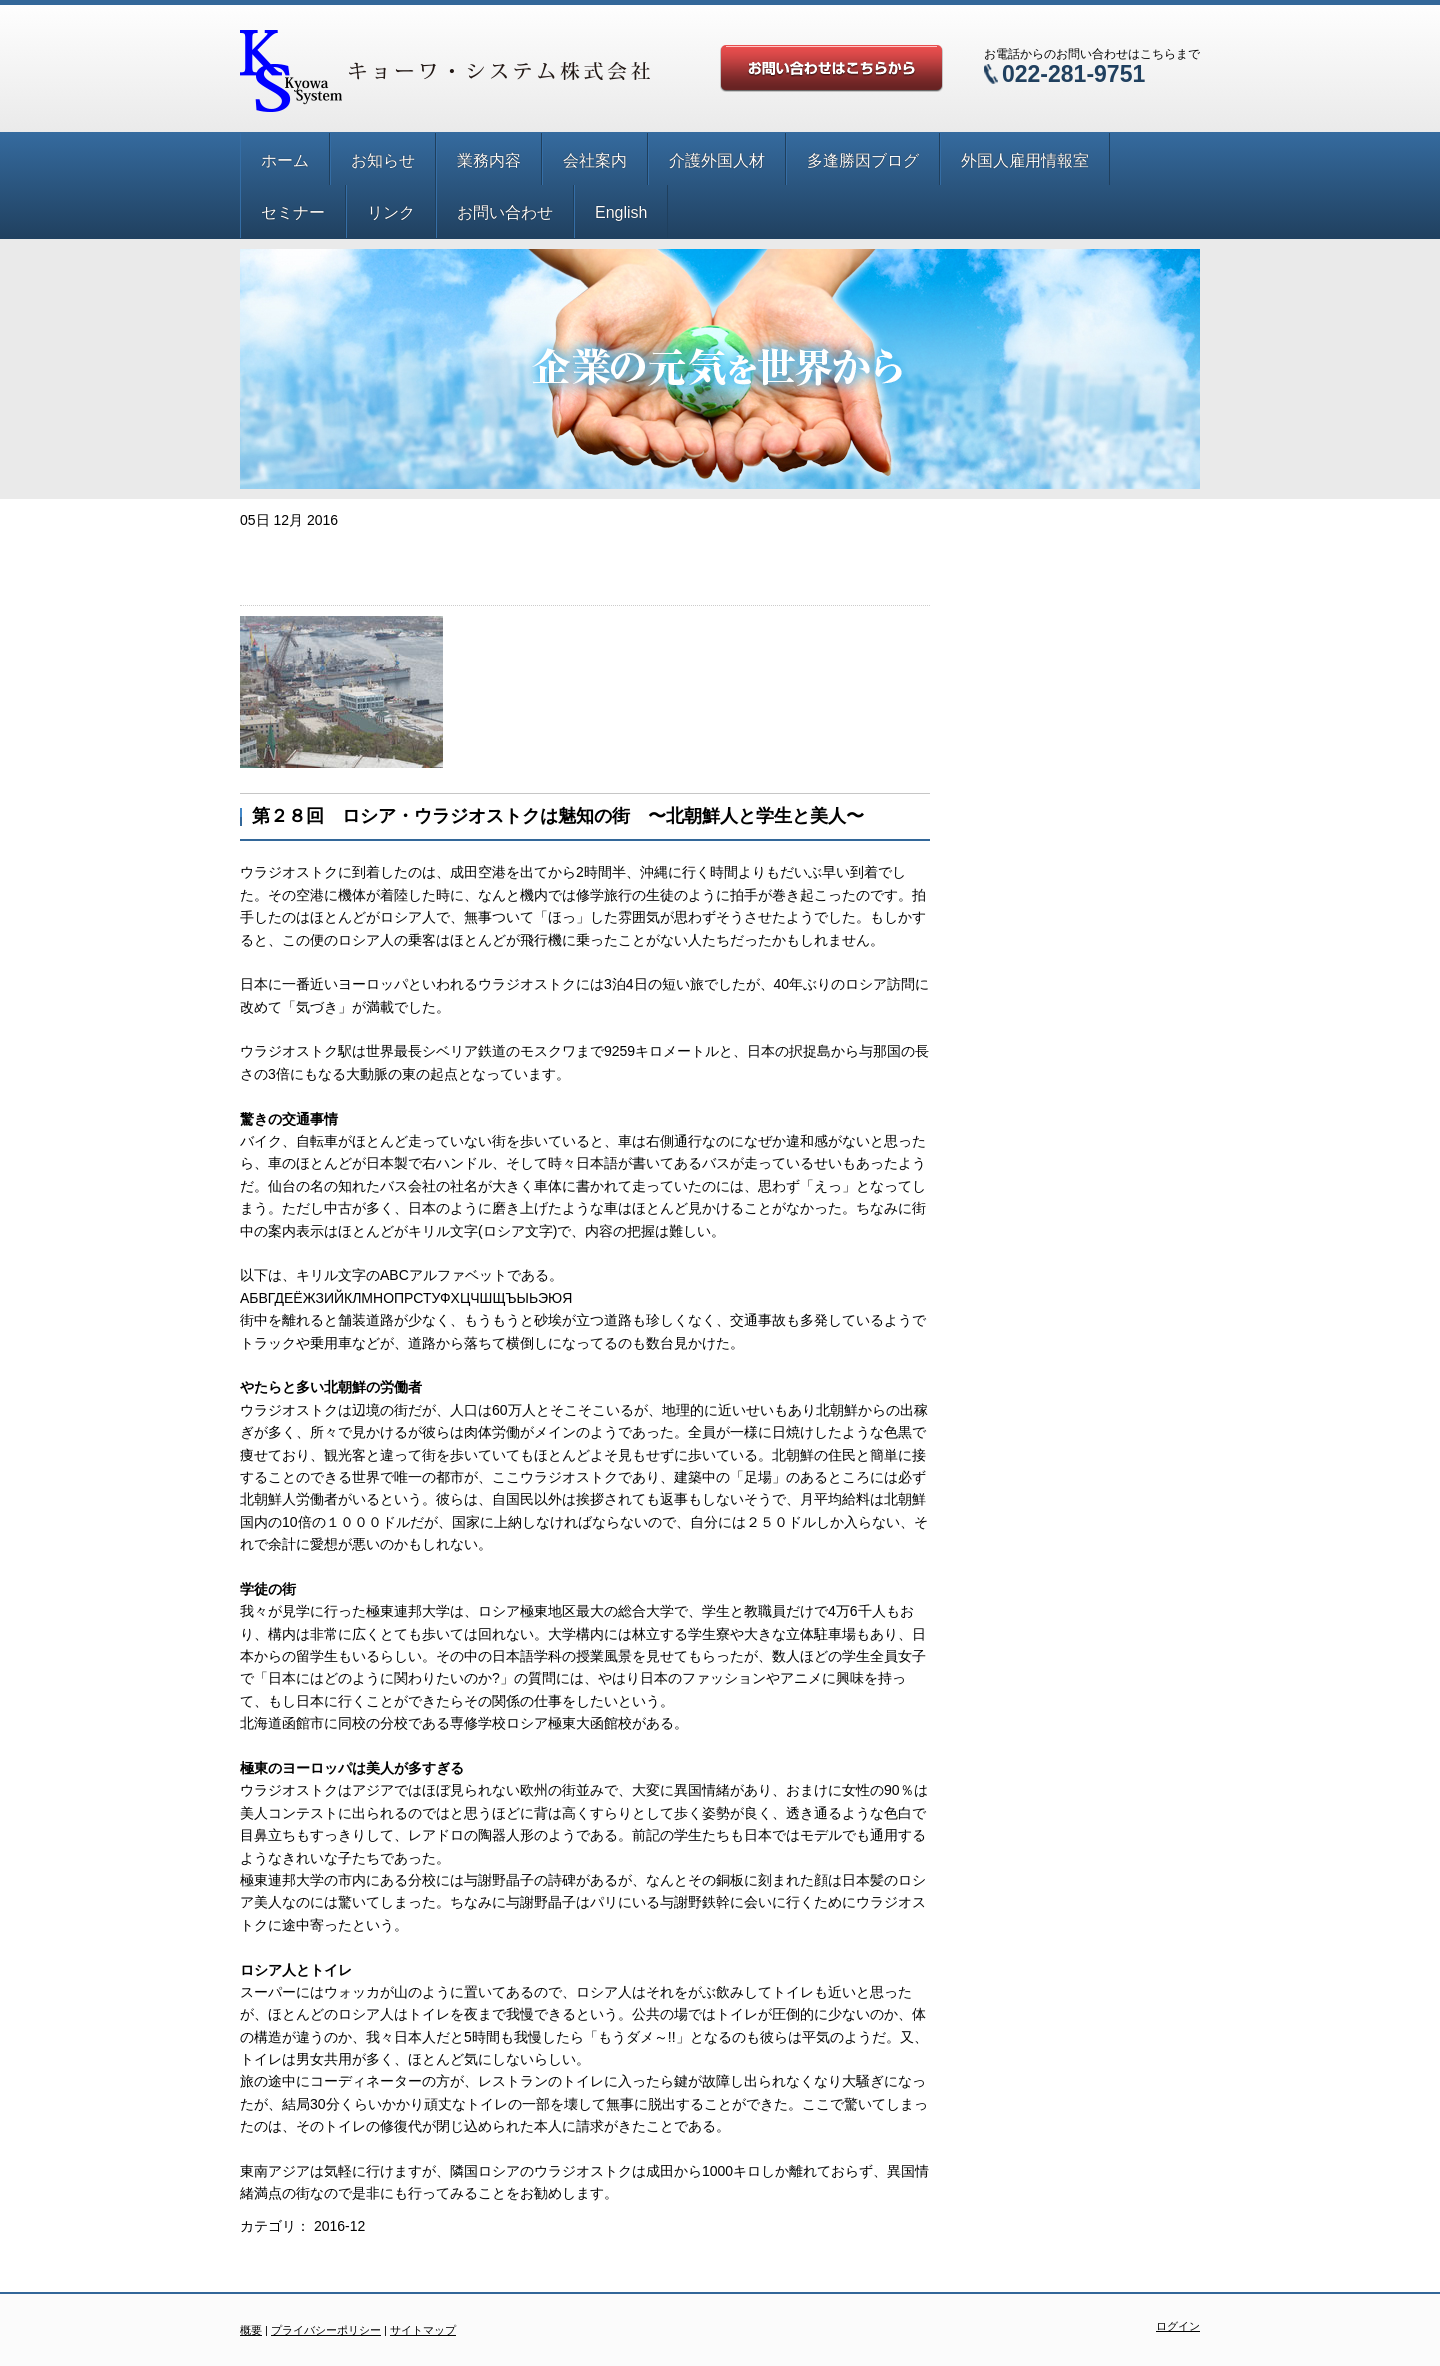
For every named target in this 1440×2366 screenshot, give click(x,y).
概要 (251, 2330)
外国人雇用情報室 (1025, 160)
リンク (391, 212)
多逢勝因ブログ (863, 160)
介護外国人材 (717, 160)
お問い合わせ (505, 212)
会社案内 (595, 160)
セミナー (293, 212)
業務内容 (489, 160)
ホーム (285, 160)
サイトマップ (423, 2330)
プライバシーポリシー (326, 2330)
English (621, 212)
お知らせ (383, 160)
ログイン (1178, 2326)
